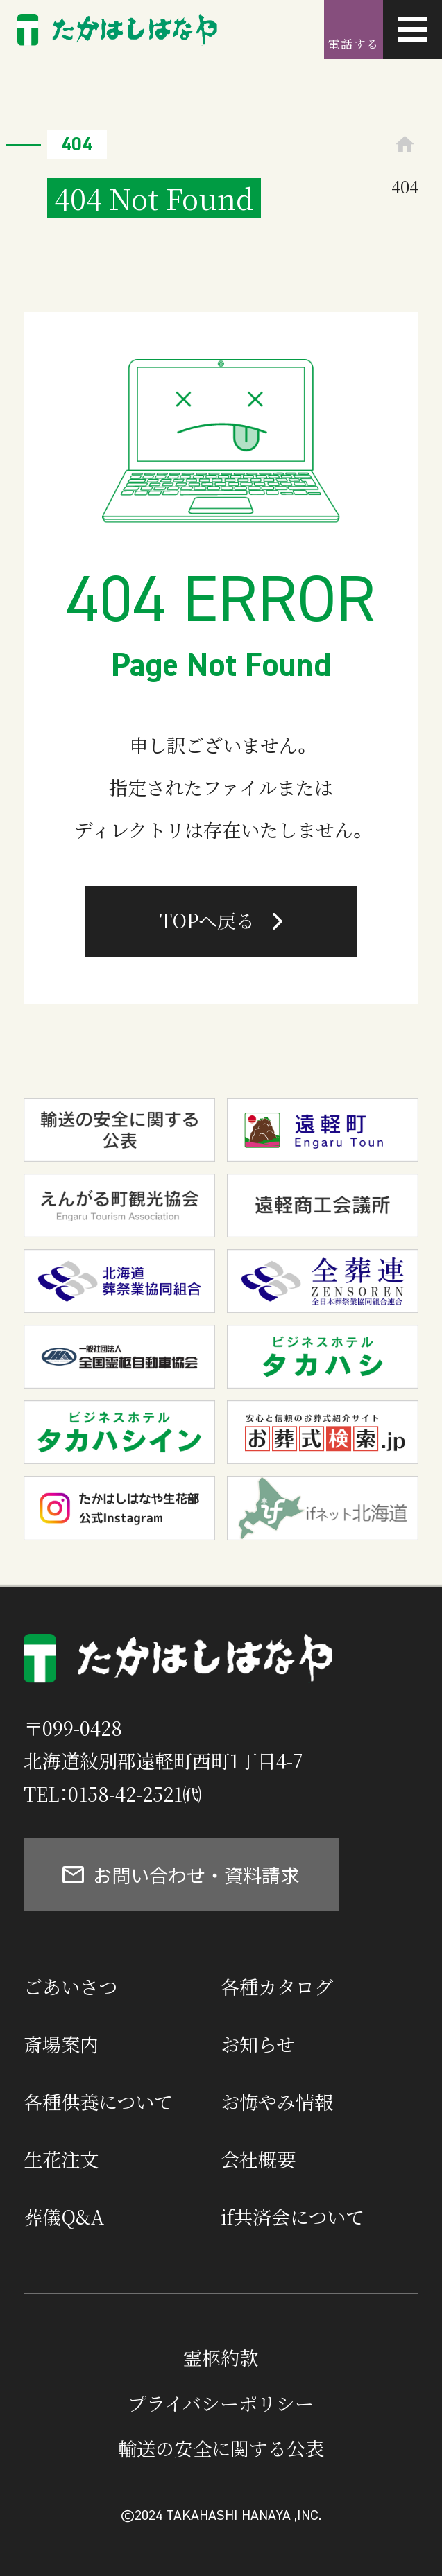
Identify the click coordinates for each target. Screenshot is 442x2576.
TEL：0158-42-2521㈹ (112, 1793)
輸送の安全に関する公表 (221, 2448)
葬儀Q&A (64, 2216)
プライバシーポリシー (221, 2403)
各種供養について (98, 2101)
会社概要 (258, 2159)
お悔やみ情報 (277, 2101)
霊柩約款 (220, 2357)
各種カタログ (277, 1986)
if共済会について (292, 2216)
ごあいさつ (70, 1986)
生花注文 (61, 2159)
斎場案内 (61, 2043)
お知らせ (258, 2043)
